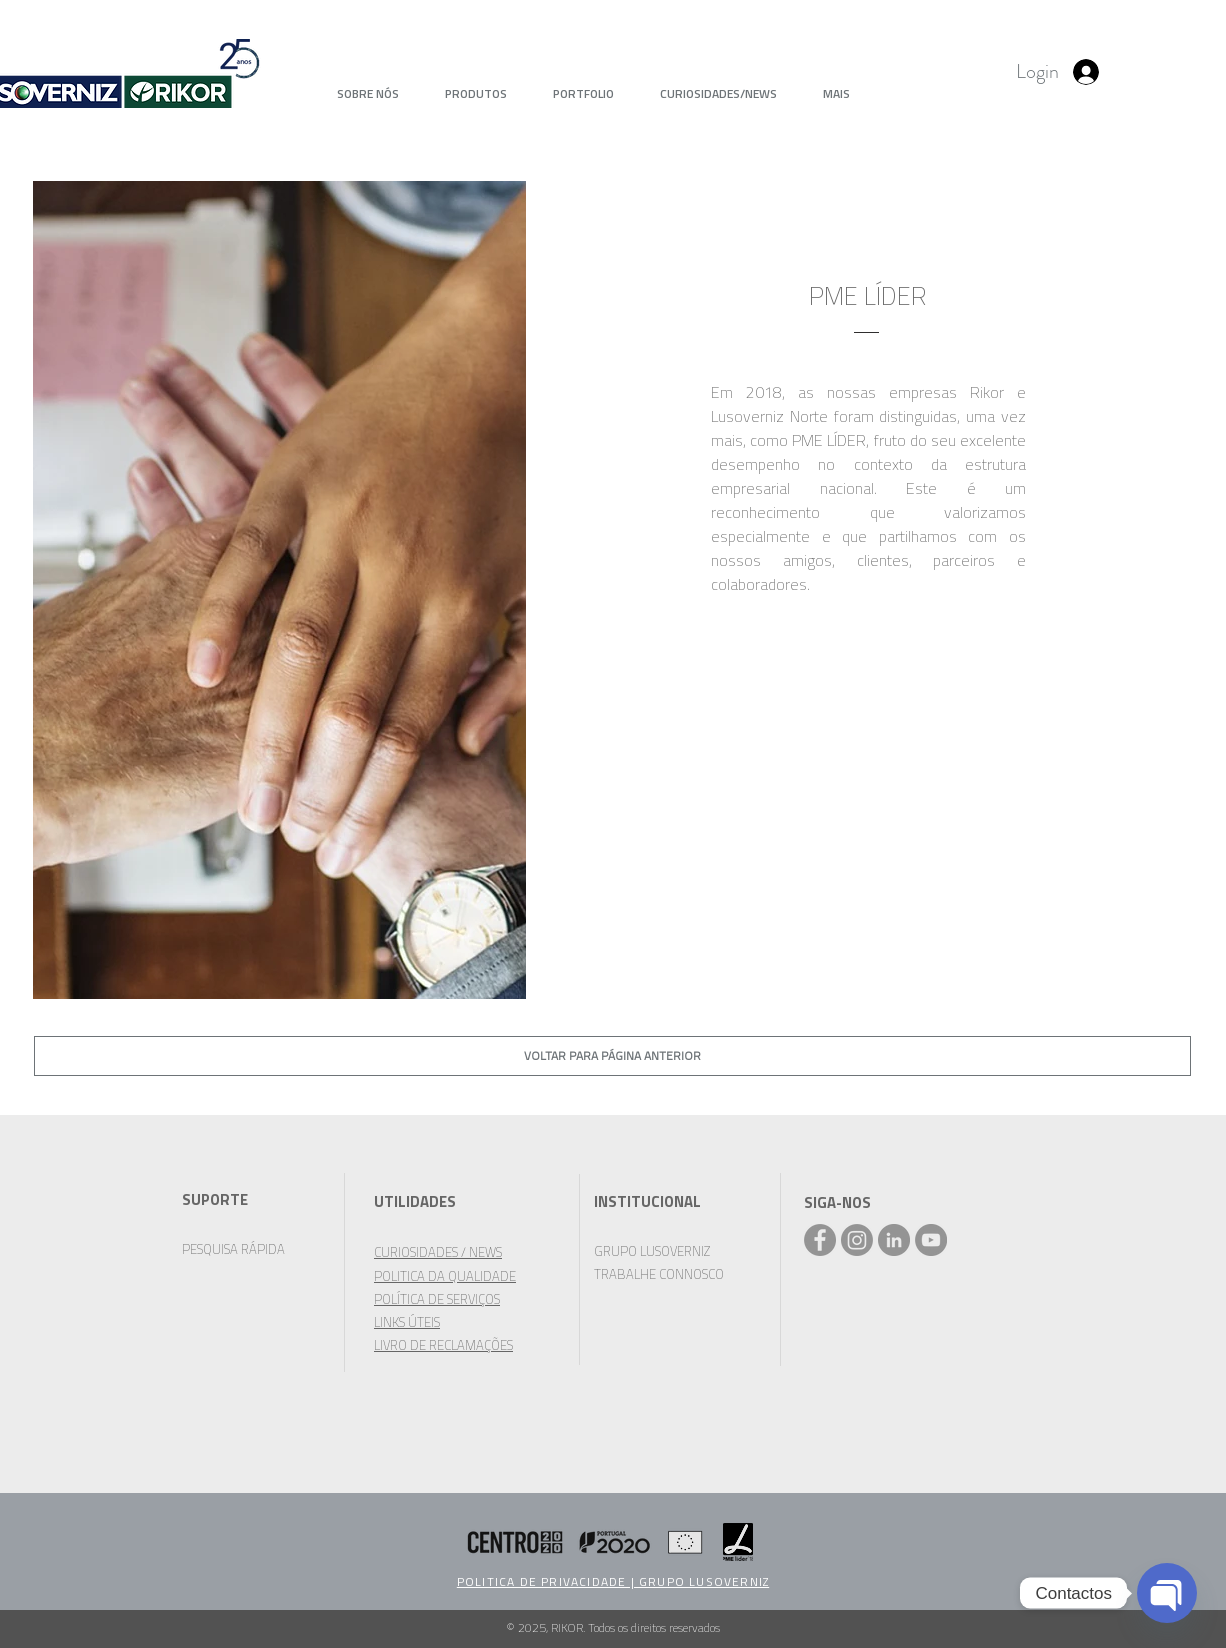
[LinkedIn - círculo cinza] (894, 1240)
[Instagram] (857, 1240)
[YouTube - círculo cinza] (931, 1240)
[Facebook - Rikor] (820, 1240)
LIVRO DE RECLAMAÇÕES (443, 1345)
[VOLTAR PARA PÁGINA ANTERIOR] (612, 1056)
